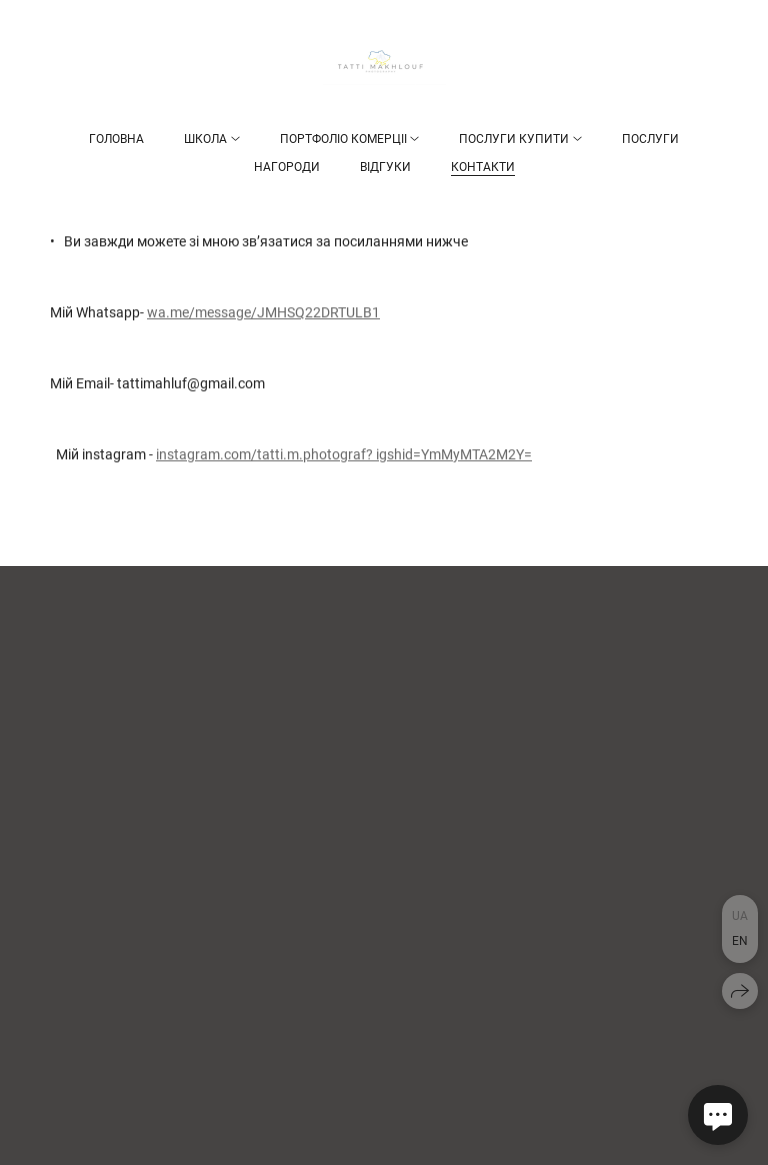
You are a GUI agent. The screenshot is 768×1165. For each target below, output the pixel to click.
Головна (116, 139)
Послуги (650, 139)
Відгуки (385, 167)
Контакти (483, 167)
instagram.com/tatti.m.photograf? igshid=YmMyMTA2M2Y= (344, 455)
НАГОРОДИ (287, 167)
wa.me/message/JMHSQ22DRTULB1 (263, 313)
